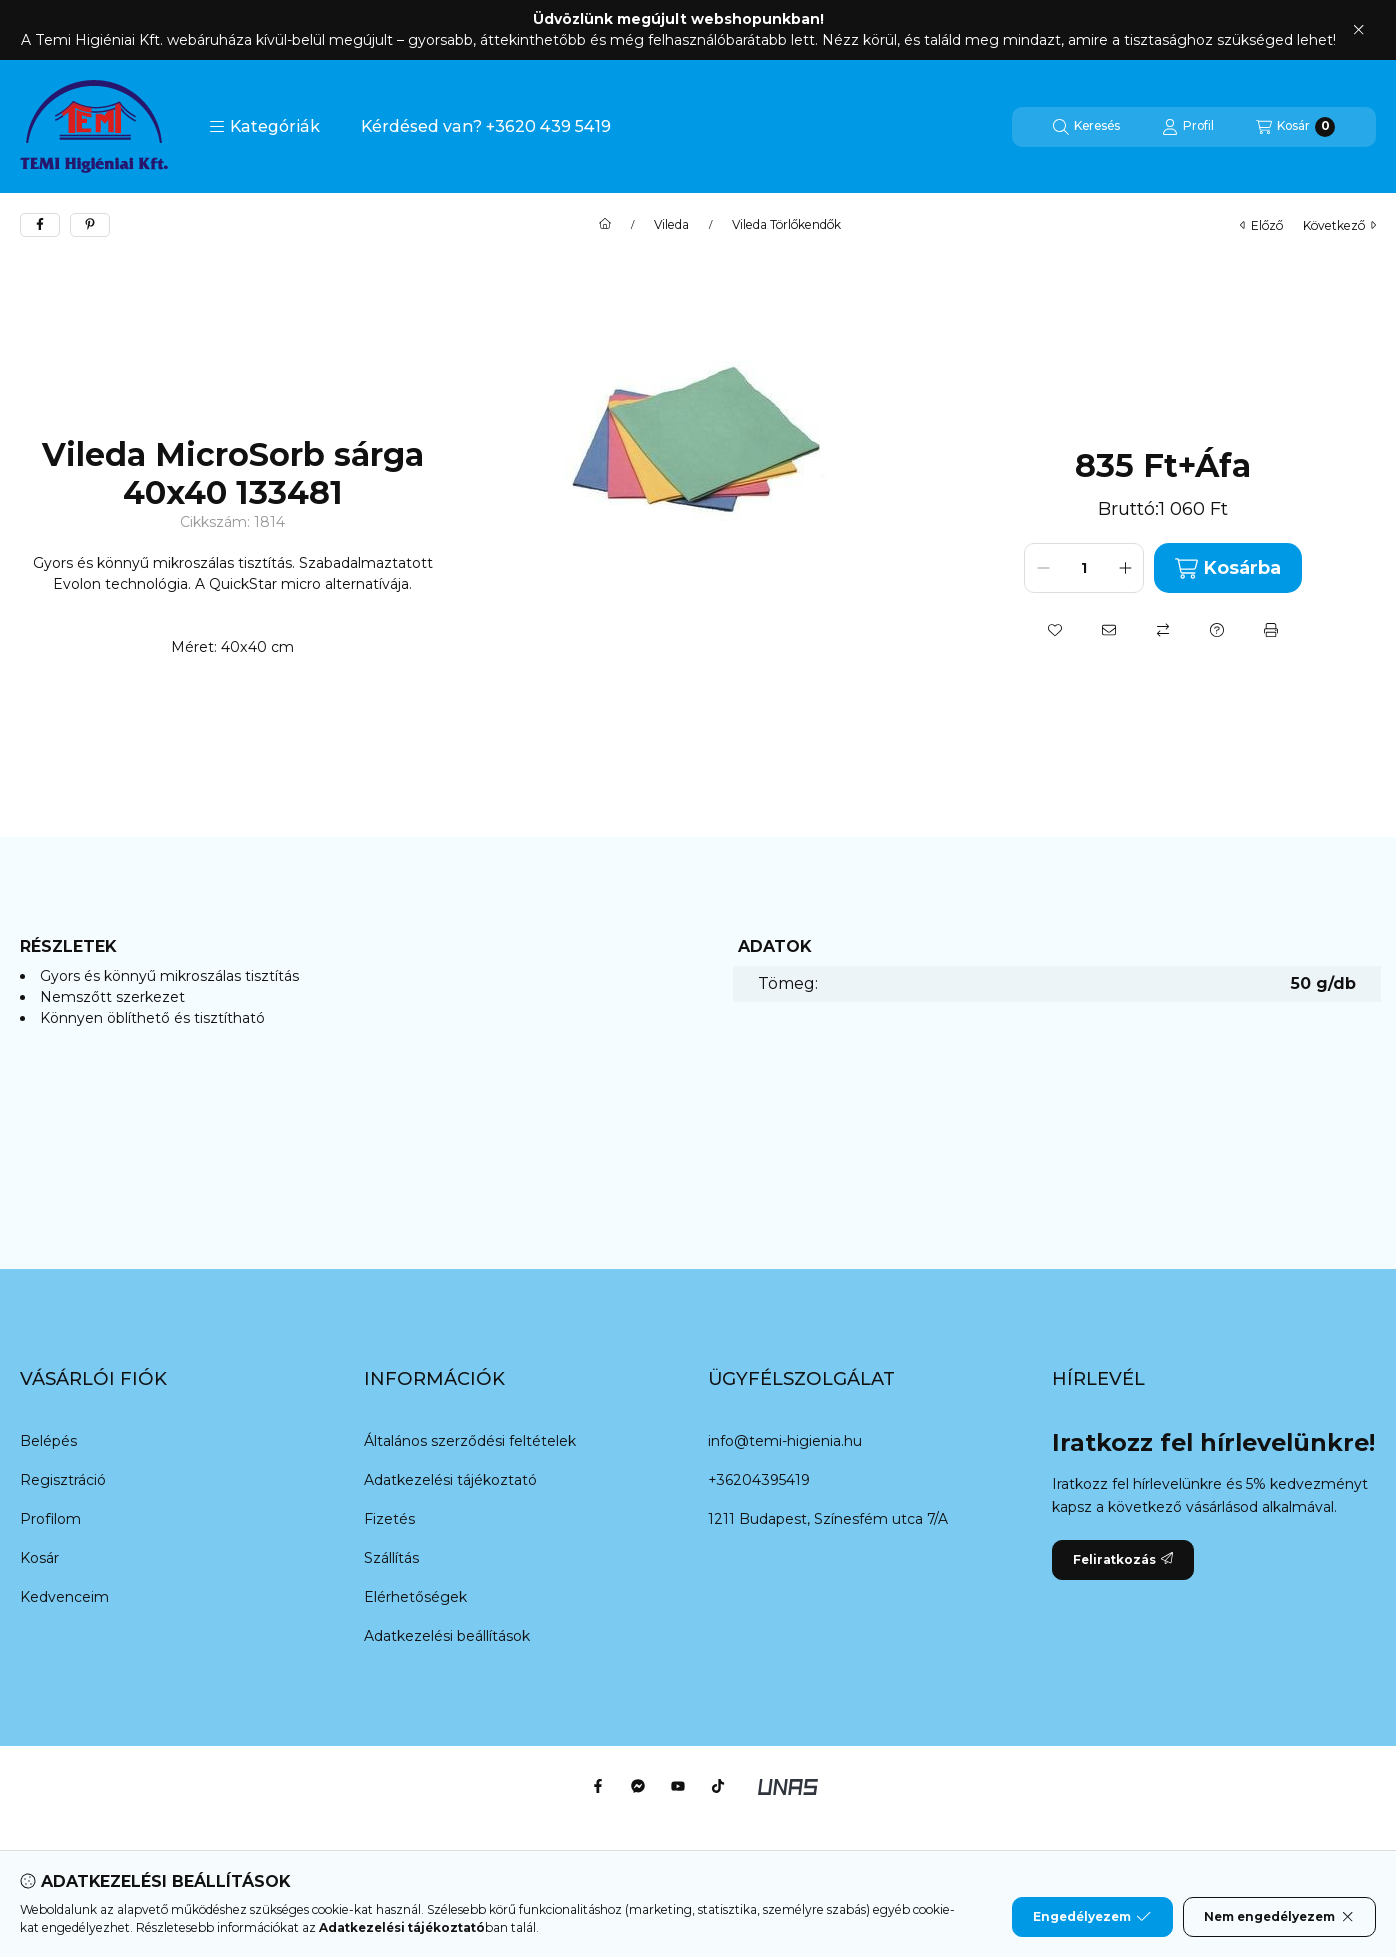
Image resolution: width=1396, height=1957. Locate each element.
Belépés (48, 1441)
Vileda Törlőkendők (786, 225)
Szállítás (391, 1558)
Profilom (50, 1519)
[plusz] (1125, 568)
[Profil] (1188, 127)
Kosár (39, 1558)
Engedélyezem (1092, 1917)
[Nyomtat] (1271, 630)
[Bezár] (1358, 30)
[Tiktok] (718, 1786)
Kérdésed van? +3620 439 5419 (486, 126)
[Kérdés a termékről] (1217, 630)
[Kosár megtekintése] (1295, 127)
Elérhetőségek (415, 1597)
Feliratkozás (1123, 1559)
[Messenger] (638, 1786)
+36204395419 (759, 1480)
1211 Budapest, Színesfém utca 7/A (828, 1519)
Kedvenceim (64, 1597)
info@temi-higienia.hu (785, 1441)
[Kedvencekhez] (1055, 630)
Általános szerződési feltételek (470, 1441)
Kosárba (1228, 568)
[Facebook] (598, 1786)
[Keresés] (1086, 127)
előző (1261, 225)
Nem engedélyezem (1279, 1917)
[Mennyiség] (1084, 568)
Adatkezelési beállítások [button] (447, 1636)
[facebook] (40, 225)
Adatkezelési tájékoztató (450, 1480)
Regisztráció (63, 1480)
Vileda (671, 225)
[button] (264, 127)
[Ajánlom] (1109, 630)
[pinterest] (90, 225)
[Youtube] (678, 1786)
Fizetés (389, 1519)
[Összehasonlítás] (1163, 630)
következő (1339, 225)
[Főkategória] (605, 225)
